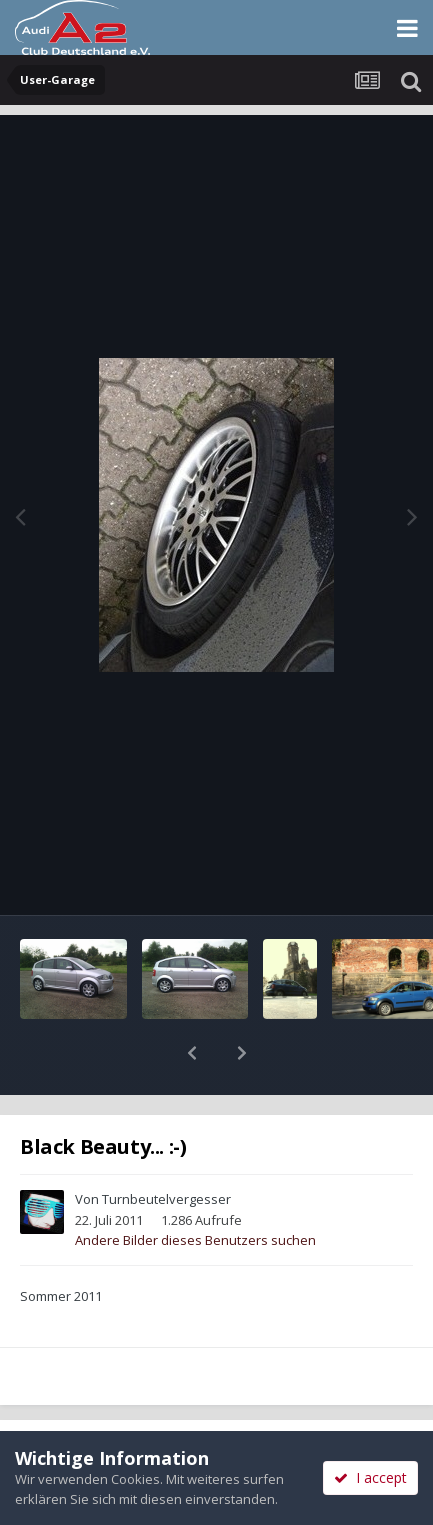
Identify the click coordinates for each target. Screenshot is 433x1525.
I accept (370, 1477)
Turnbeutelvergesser (166, 1147)
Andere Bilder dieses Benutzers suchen (195, 1188)
